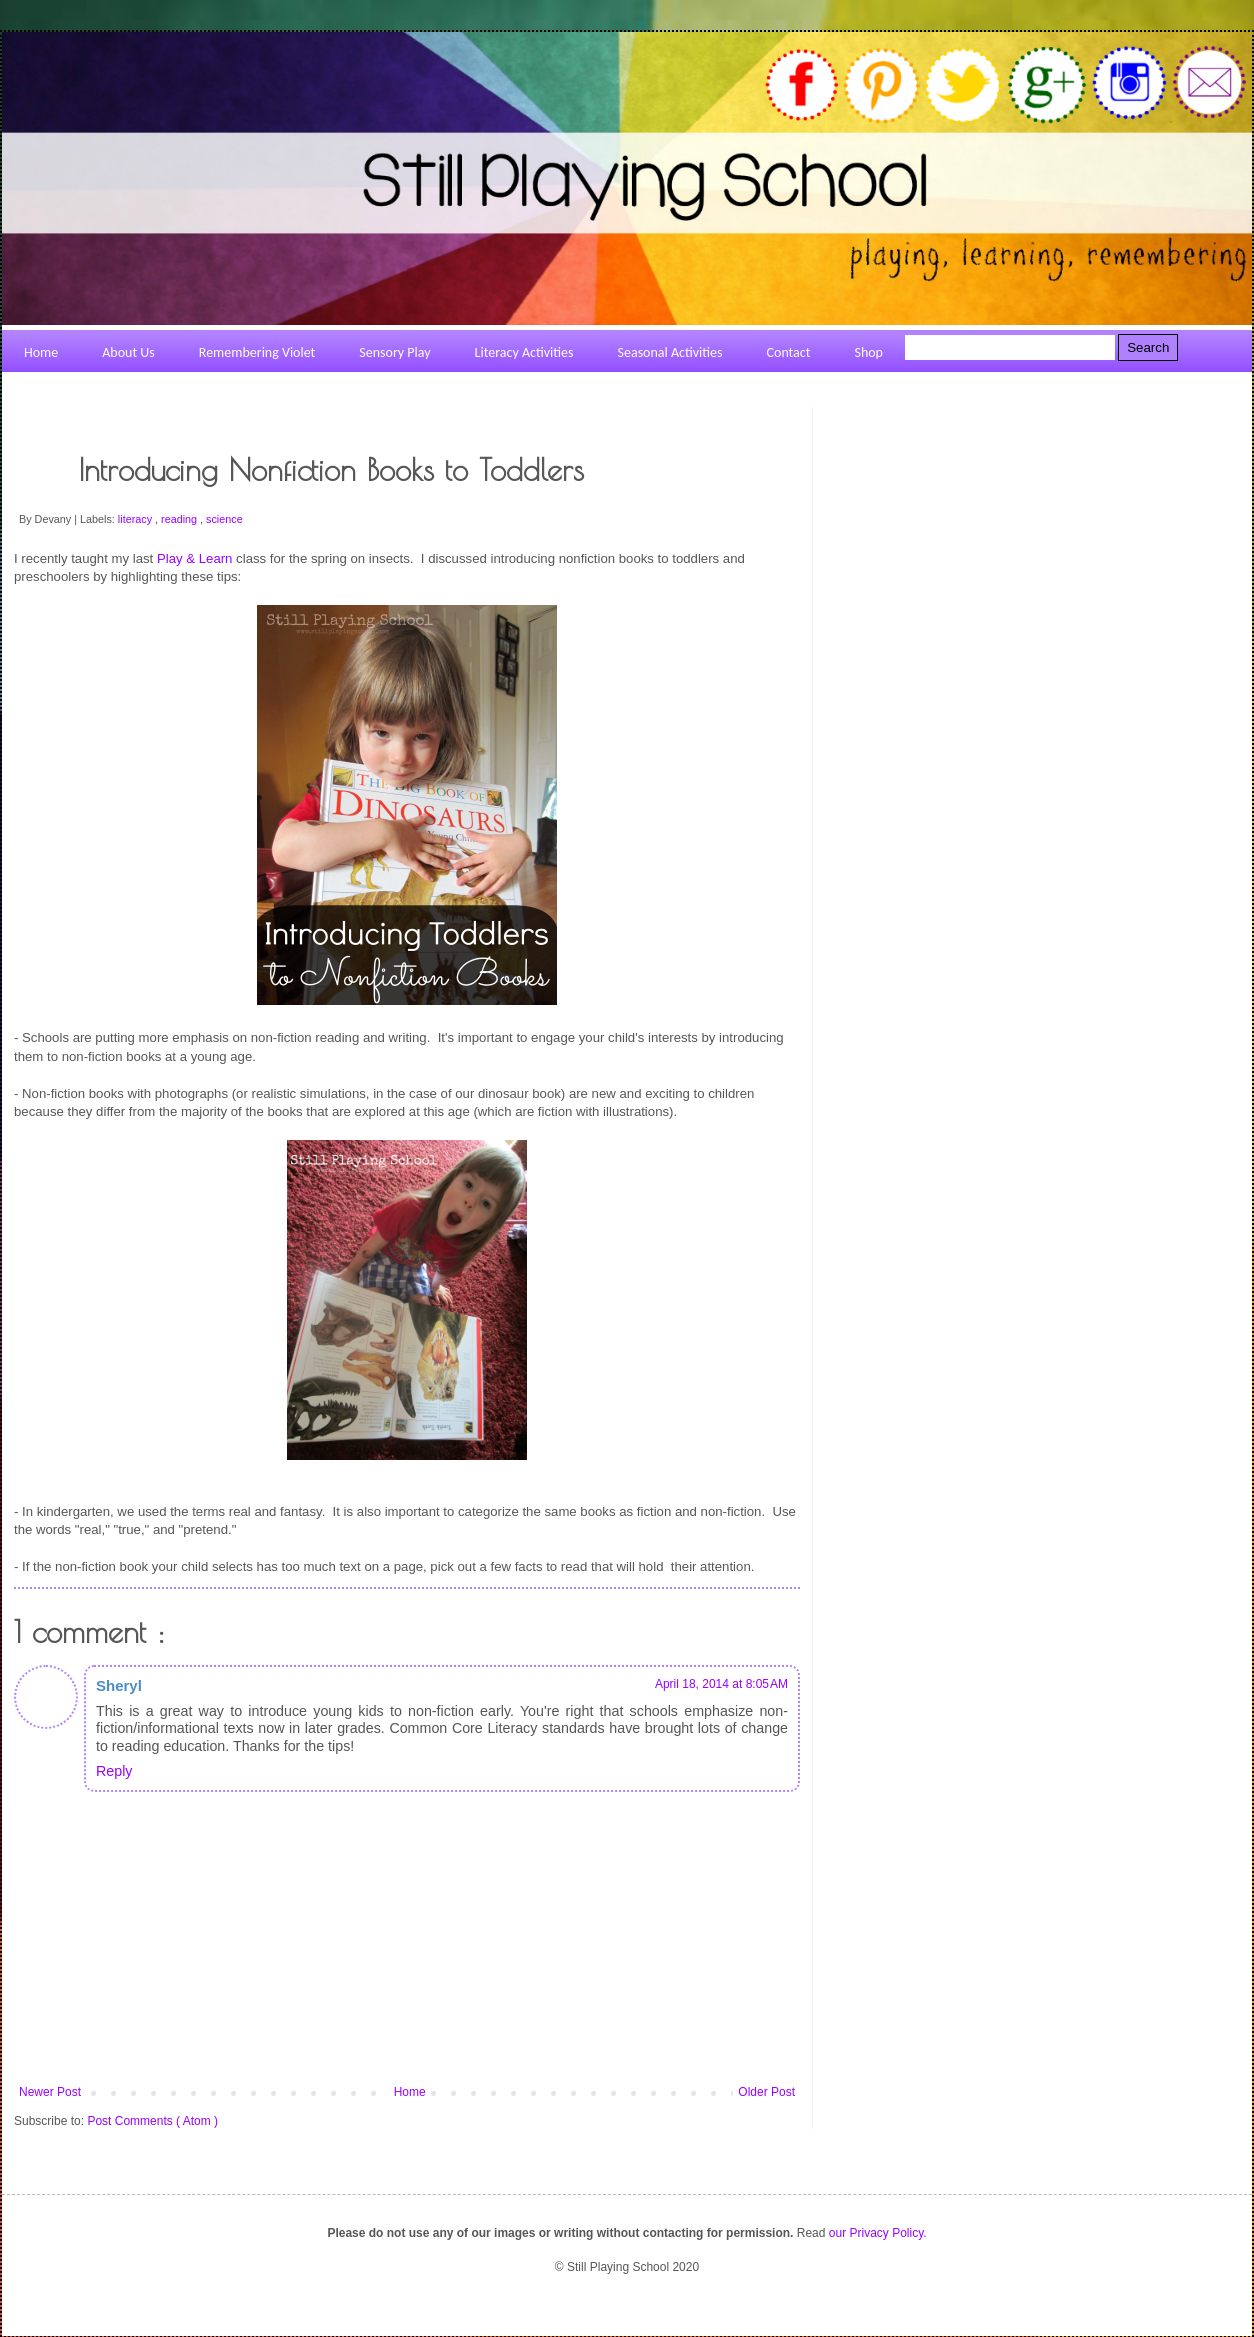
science (224, 519)
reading (180, 519)
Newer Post (50, 2092)
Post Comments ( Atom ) (152, 2121)
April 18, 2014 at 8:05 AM (721, 1684)
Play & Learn (195, 558)
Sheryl (119, 1685)
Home (410, 2092)
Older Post (766, 2092)
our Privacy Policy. (878, 2233)
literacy (136, 519)
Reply (114, 1771)
